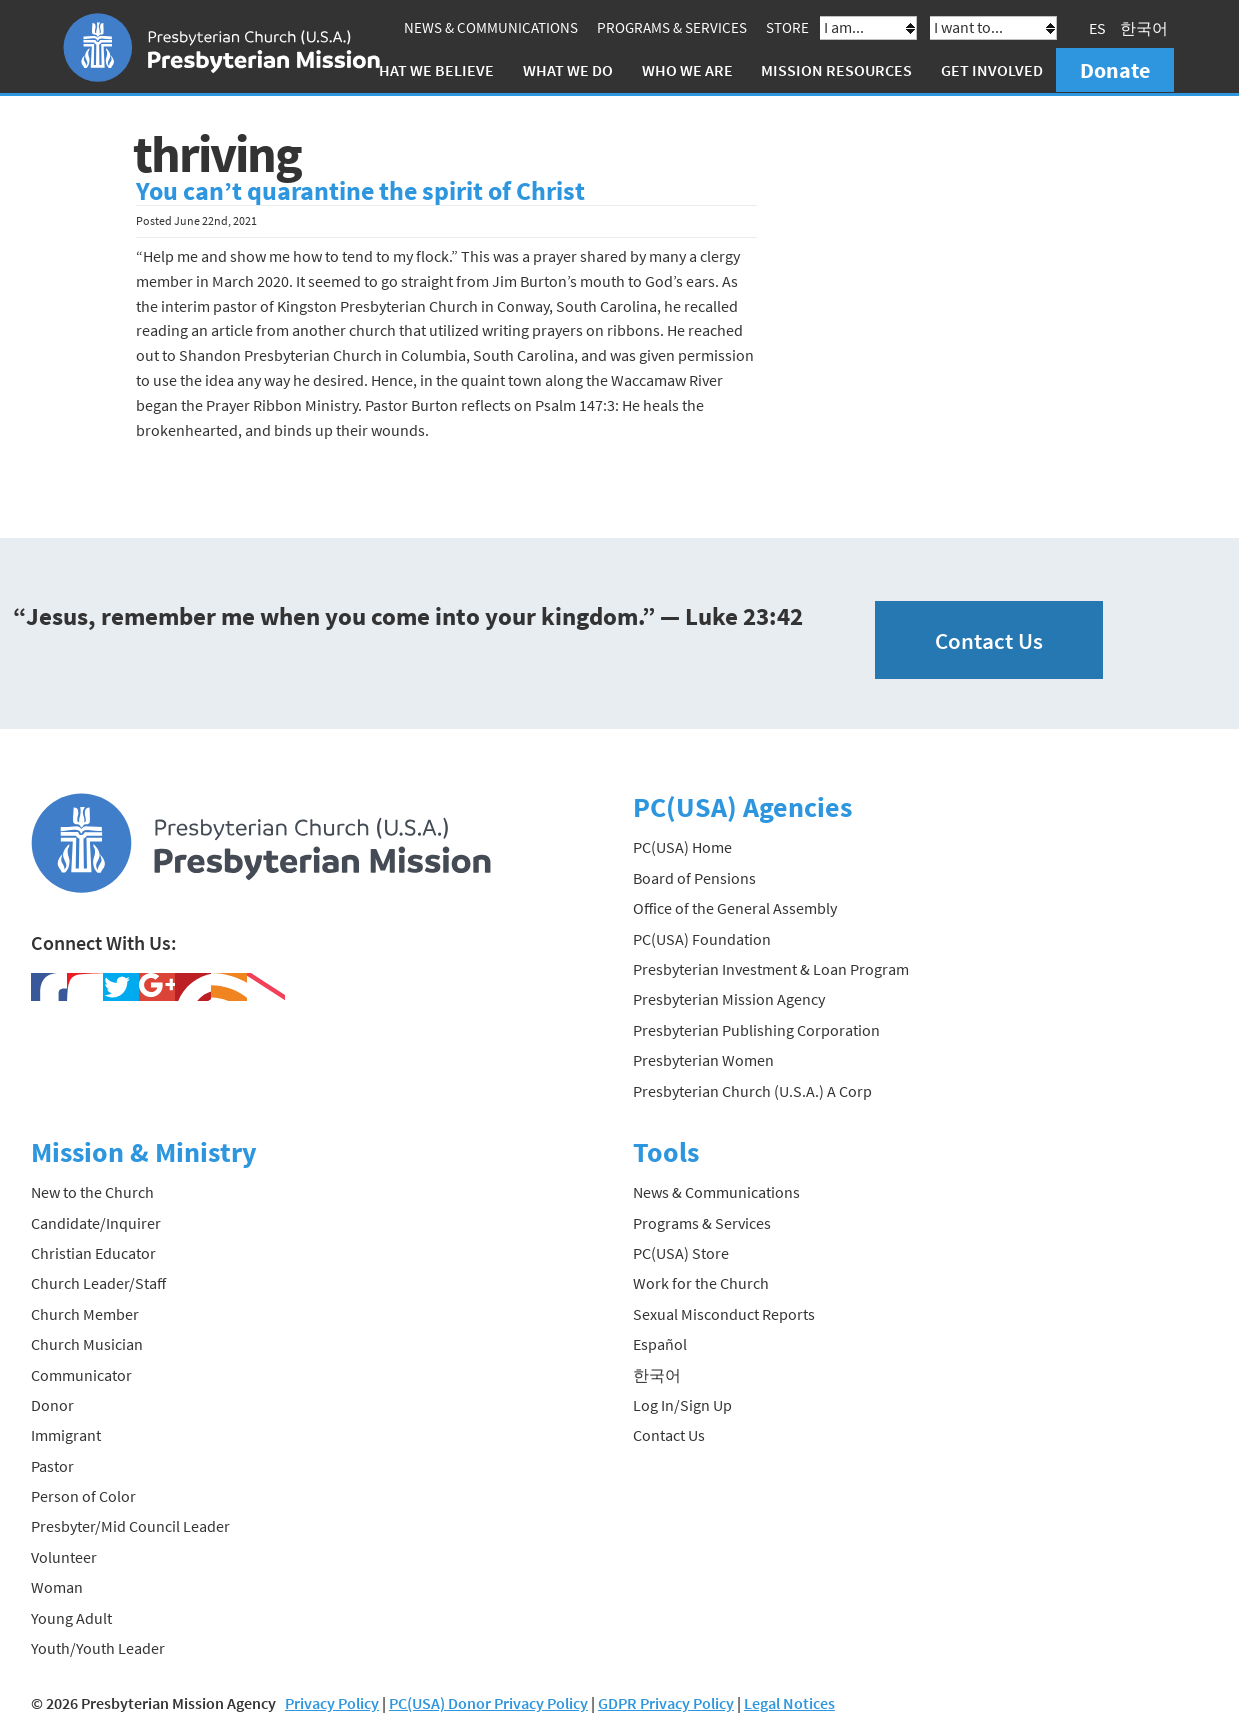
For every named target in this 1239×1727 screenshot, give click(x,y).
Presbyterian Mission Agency (729, 999)
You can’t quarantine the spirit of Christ (360, 191)
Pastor (52, 1465)
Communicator (81, 1374)
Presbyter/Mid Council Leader (130, 1526)
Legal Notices (789, 1703)
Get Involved (992, 70)
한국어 (1144, 28)
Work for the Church (701, 1283)
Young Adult (71, 1617)
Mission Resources (836, 70)
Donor (52, 1405)
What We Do (568, 70)
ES (1097, 28)
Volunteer (64, 1557)
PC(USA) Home (682, 847)
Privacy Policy (332, 1703)
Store (787, 27)
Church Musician (87, 1344)
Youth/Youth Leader (98, 1648)
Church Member (85, 1313)
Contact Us (989, 639)
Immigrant (66, 1435)
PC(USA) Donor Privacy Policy (488, 1703)
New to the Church (92, 1192)
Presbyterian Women (703, 1060)
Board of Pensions (694, 878)
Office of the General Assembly (735, 908)
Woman (57, 1587)
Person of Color (83, 1496)
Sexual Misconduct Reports (724, 1313)
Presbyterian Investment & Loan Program (771, 969)
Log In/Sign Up (682, 1405)
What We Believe (430, 70)
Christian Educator (93, 1253)
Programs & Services (672, 27)
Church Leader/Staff (98, 1283)
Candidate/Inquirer (96, 1222)
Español (660, 1344)
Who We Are (687, 70)
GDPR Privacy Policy (666, 1703)
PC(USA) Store (681, 1253)
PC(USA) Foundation (702, 938)
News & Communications (491, 27)
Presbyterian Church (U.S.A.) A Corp (752, 1090)
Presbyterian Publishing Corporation (756, 1030)
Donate (1115, 70)
